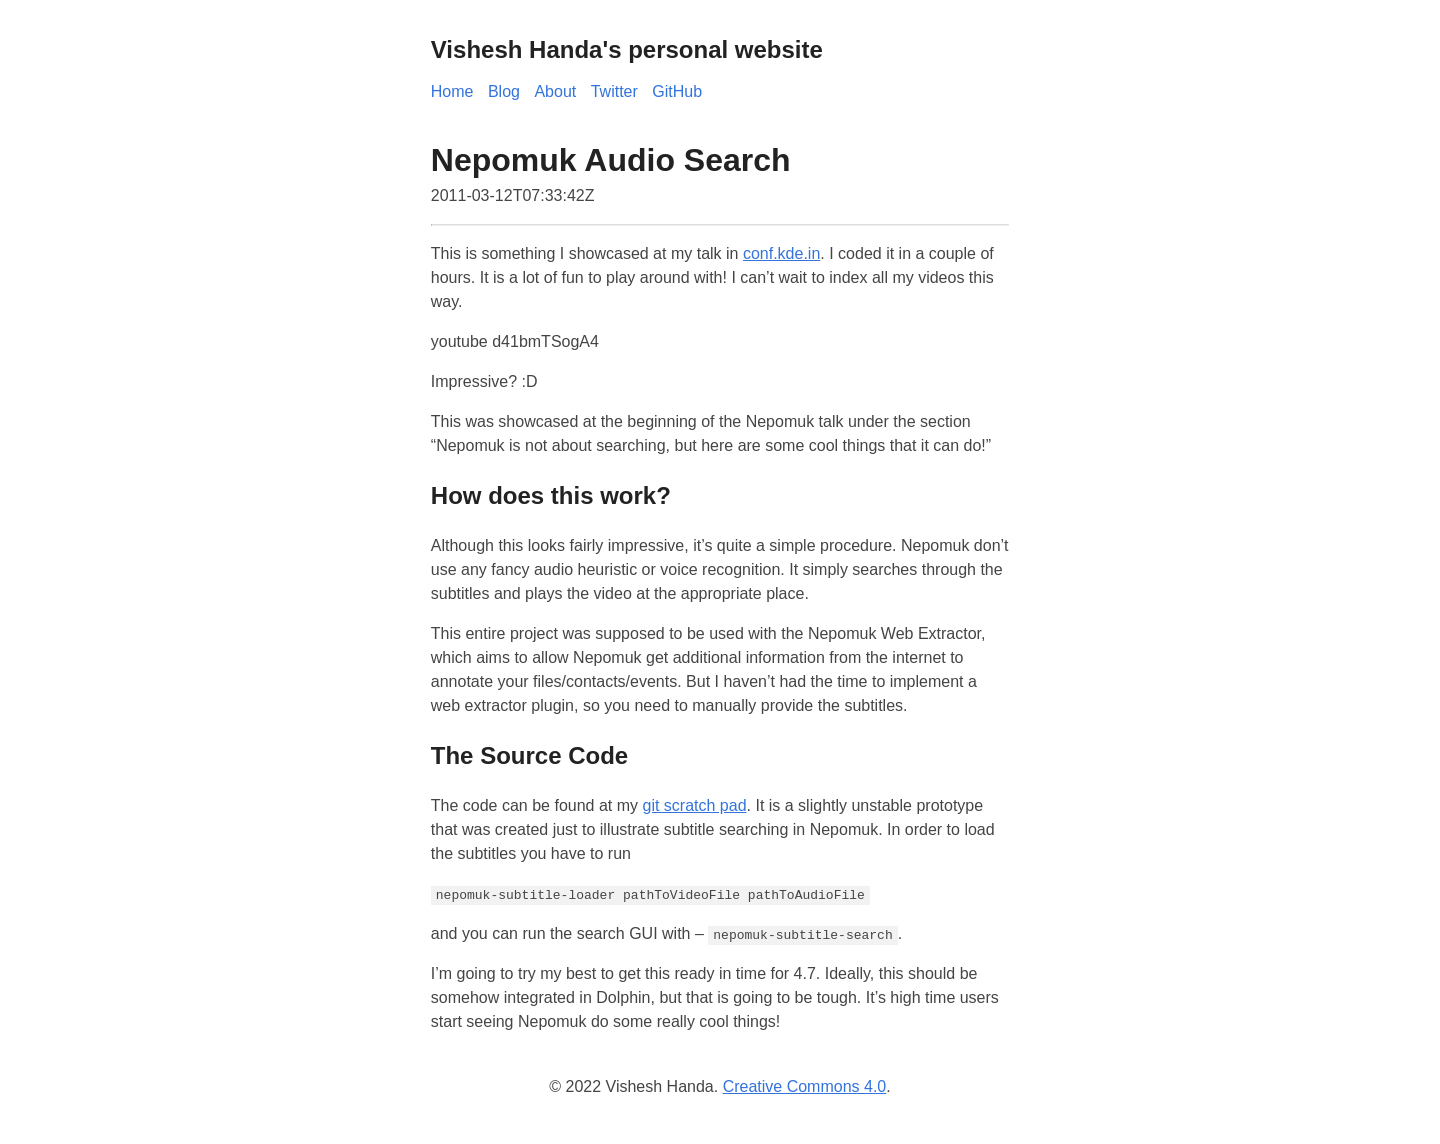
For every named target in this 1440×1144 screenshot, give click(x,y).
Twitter (614, 91)
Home (452, 91)
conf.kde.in (781, 253)
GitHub (677, 91)
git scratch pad (694, 805)
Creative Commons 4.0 (805, 1086)
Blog (504, 91)
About (555, 91)
